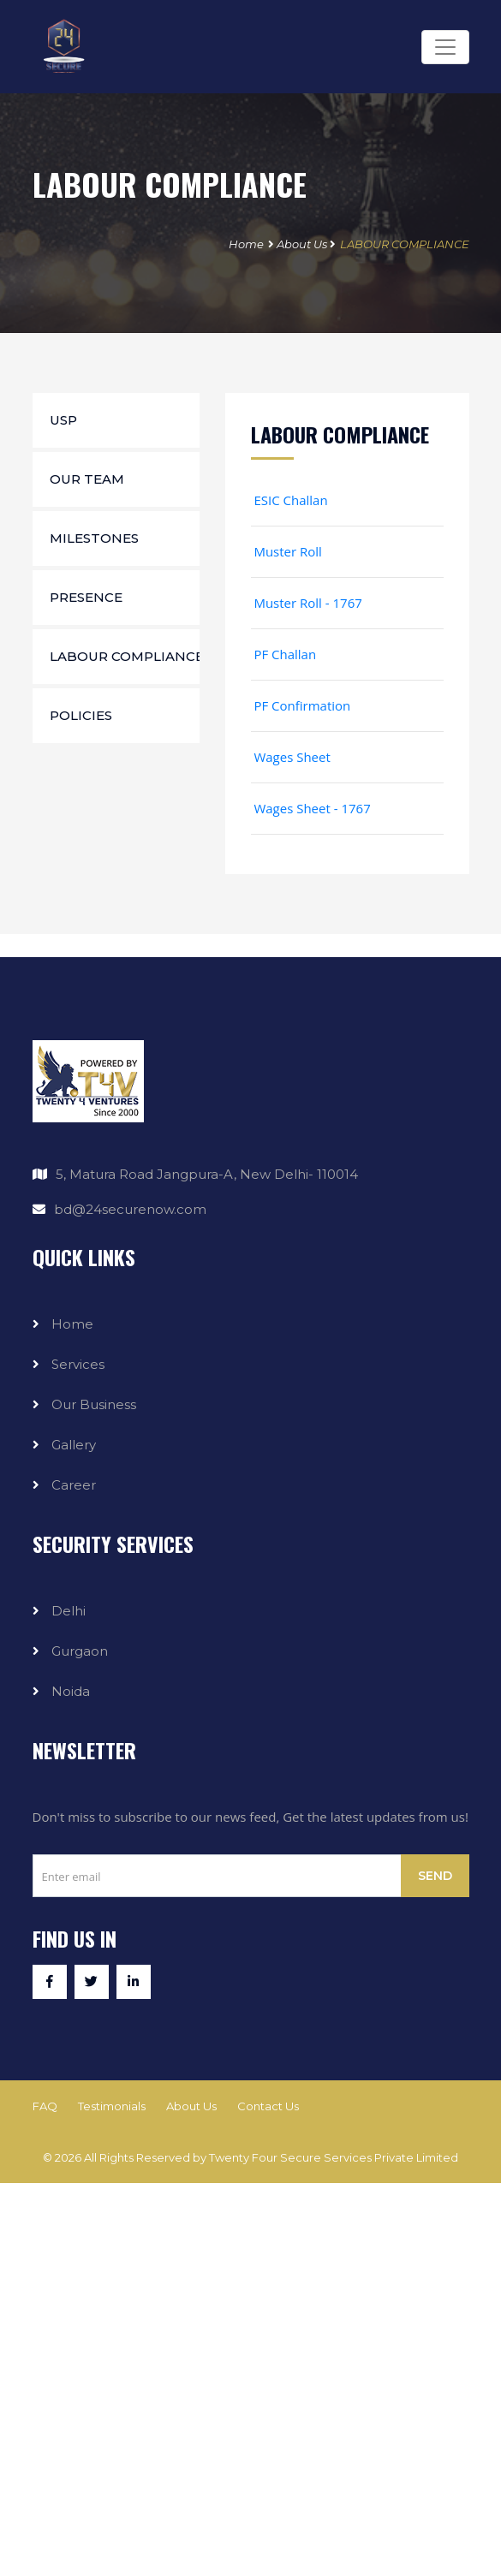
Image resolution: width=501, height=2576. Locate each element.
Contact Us (268, 2106)
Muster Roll (286, 551)
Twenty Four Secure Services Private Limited (333, 2157)
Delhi (68, 1611)
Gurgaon (79, 1651)
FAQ (45, 2106)
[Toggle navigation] (445, 47)
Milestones (94, 538)
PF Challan (284, 654)
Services (77, 1364)
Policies (81, 715)
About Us (302, 244)
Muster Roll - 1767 (306, 602)
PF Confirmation (301, 705)
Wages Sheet (291, 756)
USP (63, 420)
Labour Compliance (125, 656)
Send (435, 1875)
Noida (70, 1691)
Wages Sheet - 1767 (311, 808)
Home (246, 244)
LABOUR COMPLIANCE (404, 244)
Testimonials (112, 2106)
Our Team (87, 479)
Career (73, 1485)
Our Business (93, 1404)
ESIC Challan (289, 500)
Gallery (73, 1445)
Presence (86, 597)
